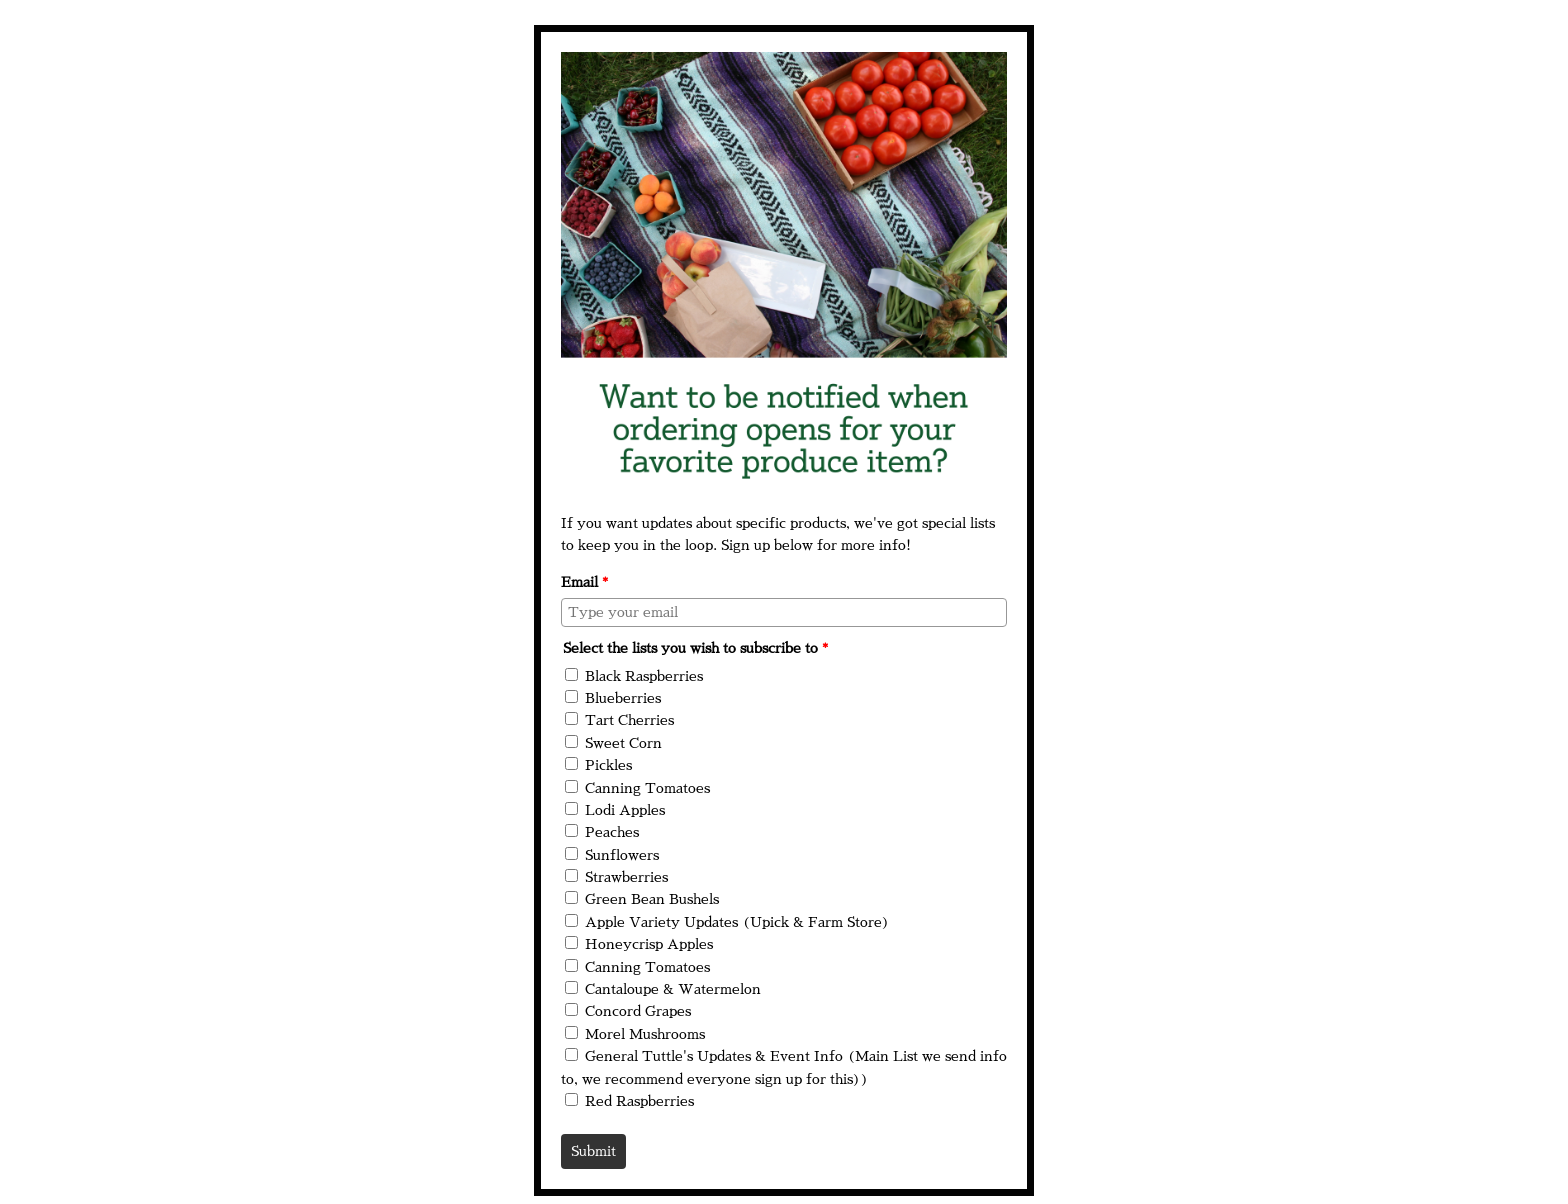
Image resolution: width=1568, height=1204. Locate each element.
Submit (593, 1151)
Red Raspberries (639, 1101)
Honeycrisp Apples (649, 944)
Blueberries (623, 698)
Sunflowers (622, 855)
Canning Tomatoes (647, 788)
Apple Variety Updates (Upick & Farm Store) (737, 922)
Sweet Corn (623, 743)
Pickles (608, 765)
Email (584, 582)
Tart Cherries (629, 720)
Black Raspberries (644, 676)
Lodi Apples (625, 810)
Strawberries (626, 877)
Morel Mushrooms (645, 1034)
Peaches (612, 832)
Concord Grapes (638, 1011)
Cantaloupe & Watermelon (673, 989)
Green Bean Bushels (652, 899)
